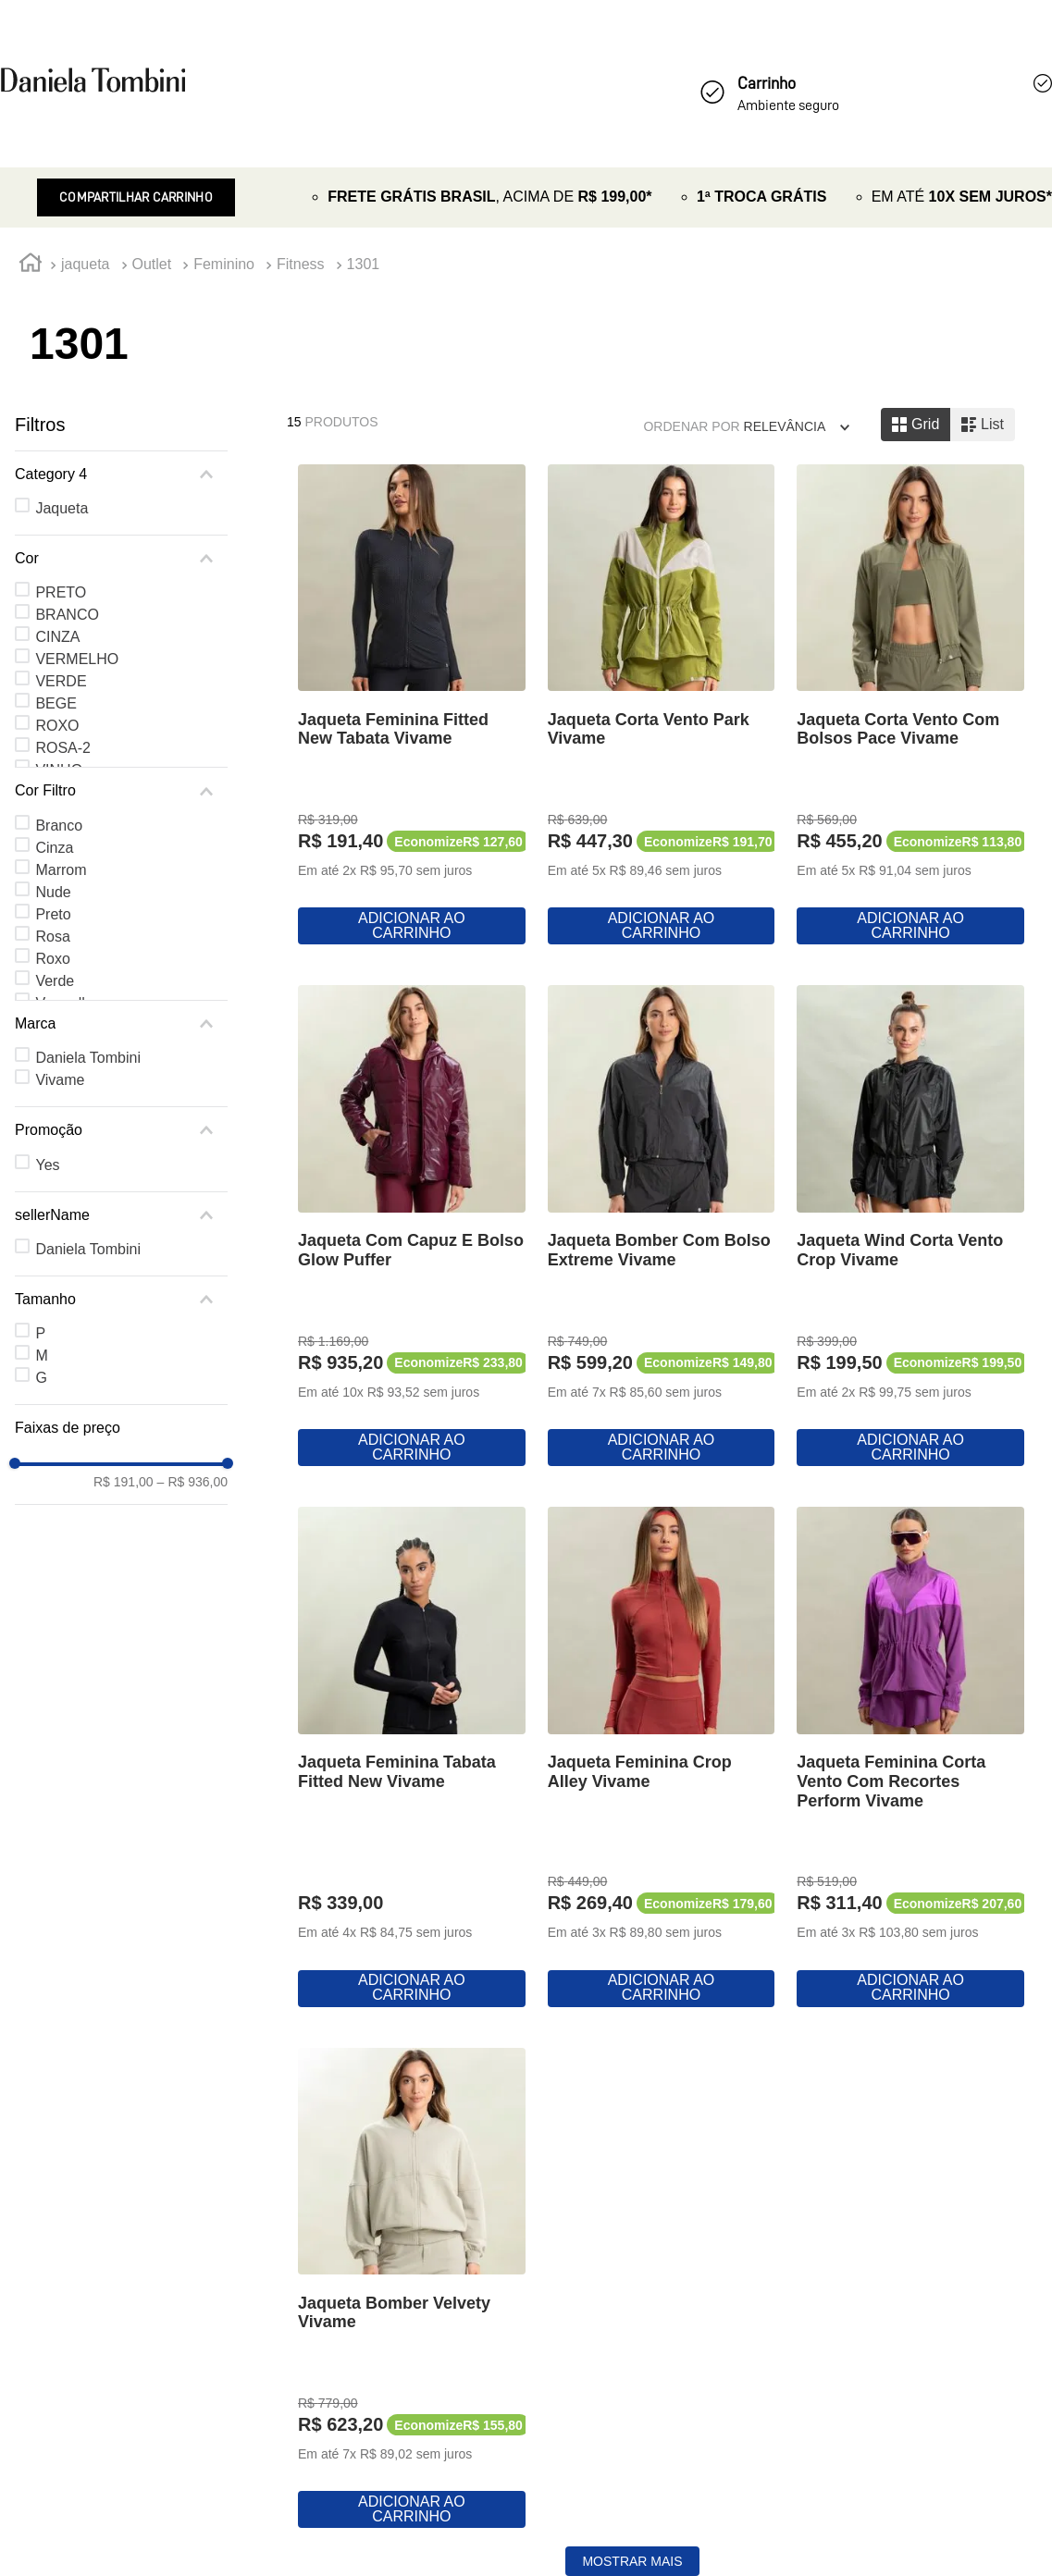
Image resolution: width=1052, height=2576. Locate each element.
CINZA (57, 637)
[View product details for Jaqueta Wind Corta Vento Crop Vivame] (910, 1227)
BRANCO (66, 614)
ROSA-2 (63, 748)
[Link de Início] (30, 265)
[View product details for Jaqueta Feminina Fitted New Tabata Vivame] (412, 706)
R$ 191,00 (123, 1481)
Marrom (60, 870)
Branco (58, 825)
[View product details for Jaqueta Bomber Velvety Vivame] (412, 2290)
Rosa (52, 936)
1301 (363, 264)
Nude (52, 892)
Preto (52, 914)
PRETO (60, 592)
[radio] (915, 424)
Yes (47, 1165)
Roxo (52, 959)
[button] (121, 474)
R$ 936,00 (192, 1481)
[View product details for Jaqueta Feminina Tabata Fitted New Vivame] (412, 1758)
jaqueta (85, 264)
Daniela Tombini (88, 1058)
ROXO (57, 725)
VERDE (60, 681)
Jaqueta (61, 508)
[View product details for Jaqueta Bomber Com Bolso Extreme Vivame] (661, 1227)
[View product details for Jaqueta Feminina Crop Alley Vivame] (661, 1758)
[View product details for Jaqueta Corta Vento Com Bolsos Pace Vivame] (910, 706)
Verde (54, 981)
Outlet (152, 264)
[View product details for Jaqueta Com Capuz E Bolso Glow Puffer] (412, 1227)
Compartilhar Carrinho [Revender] (136, 197)
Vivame (59, 1080)
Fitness (301, 264)
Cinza (54, 848)
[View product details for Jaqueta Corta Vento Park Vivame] (661, 706)
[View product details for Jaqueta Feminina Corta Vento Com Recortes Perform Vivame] (910, 1758)
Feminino (223, 264)
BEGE (55, 703)
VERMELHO (76, 659)
